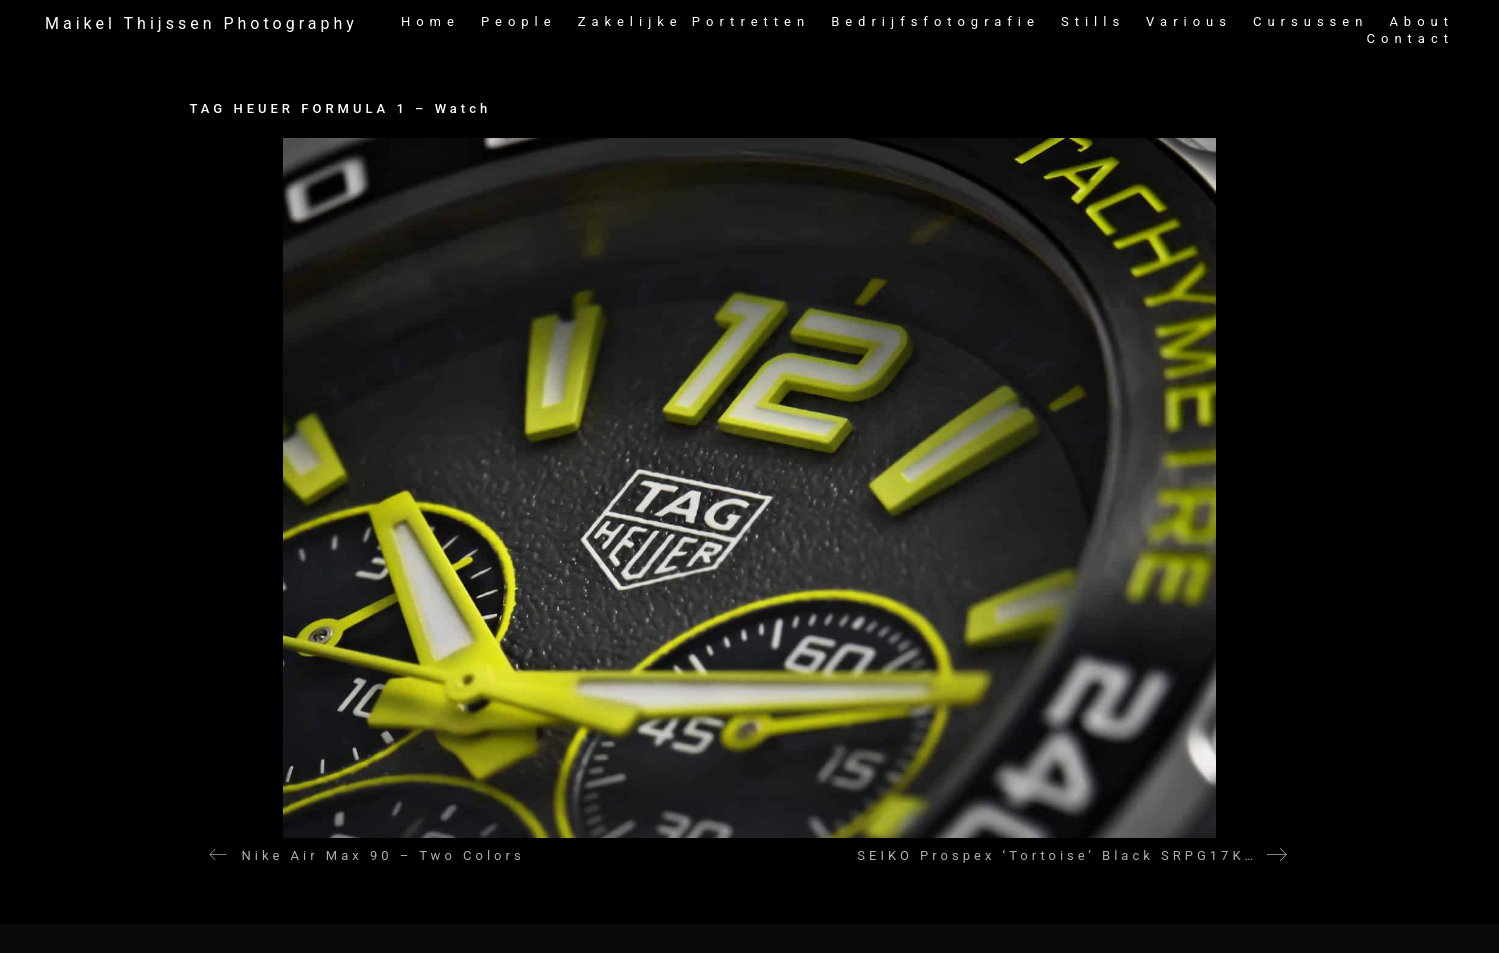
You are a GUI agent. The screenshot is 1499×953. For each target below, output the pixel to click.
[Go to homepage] (201, 23)
